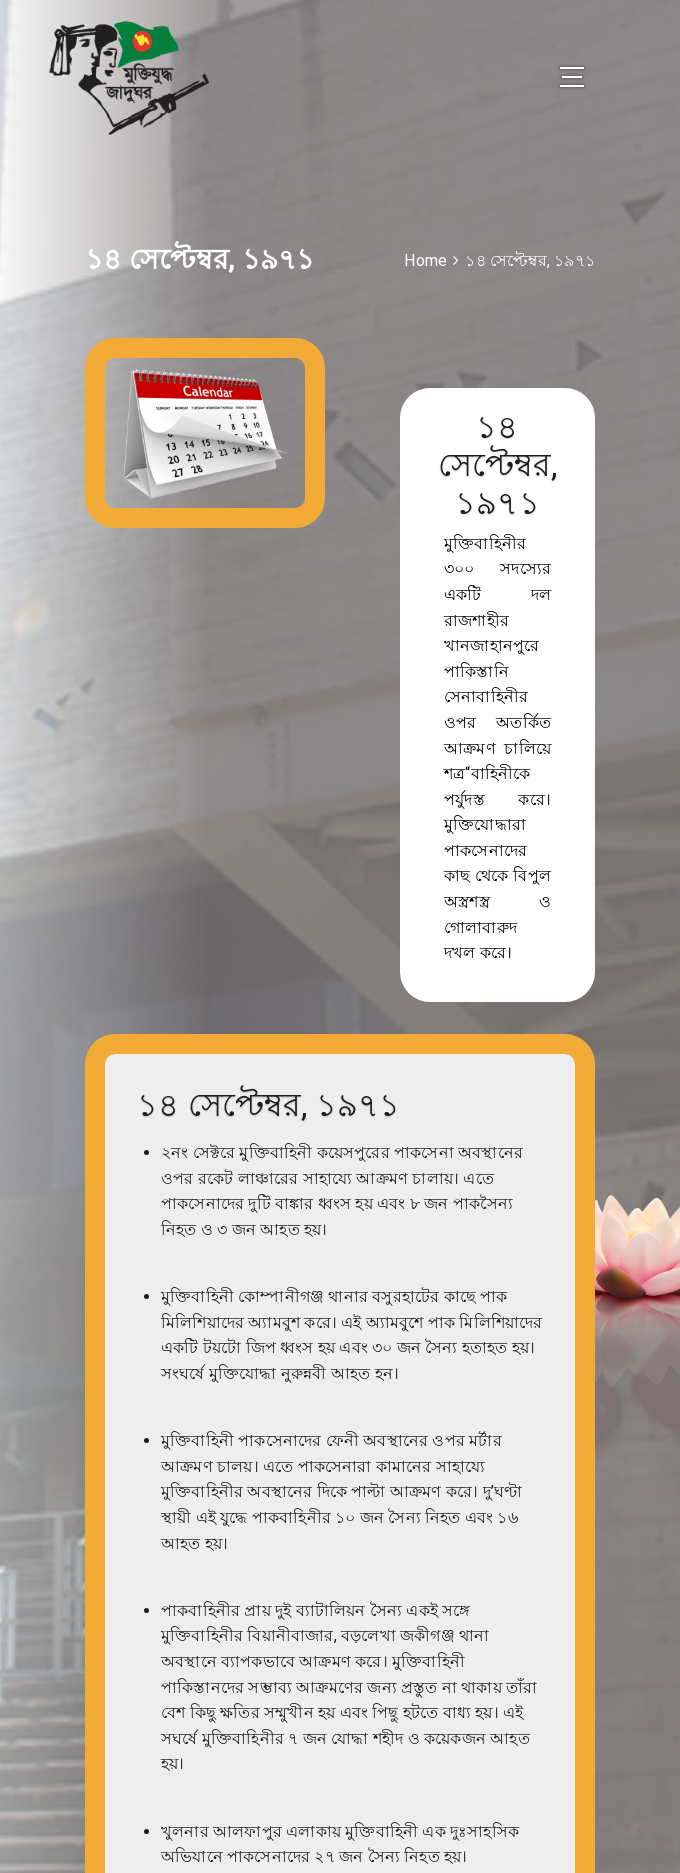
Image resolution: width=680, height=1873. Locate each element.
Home (425, 260)
